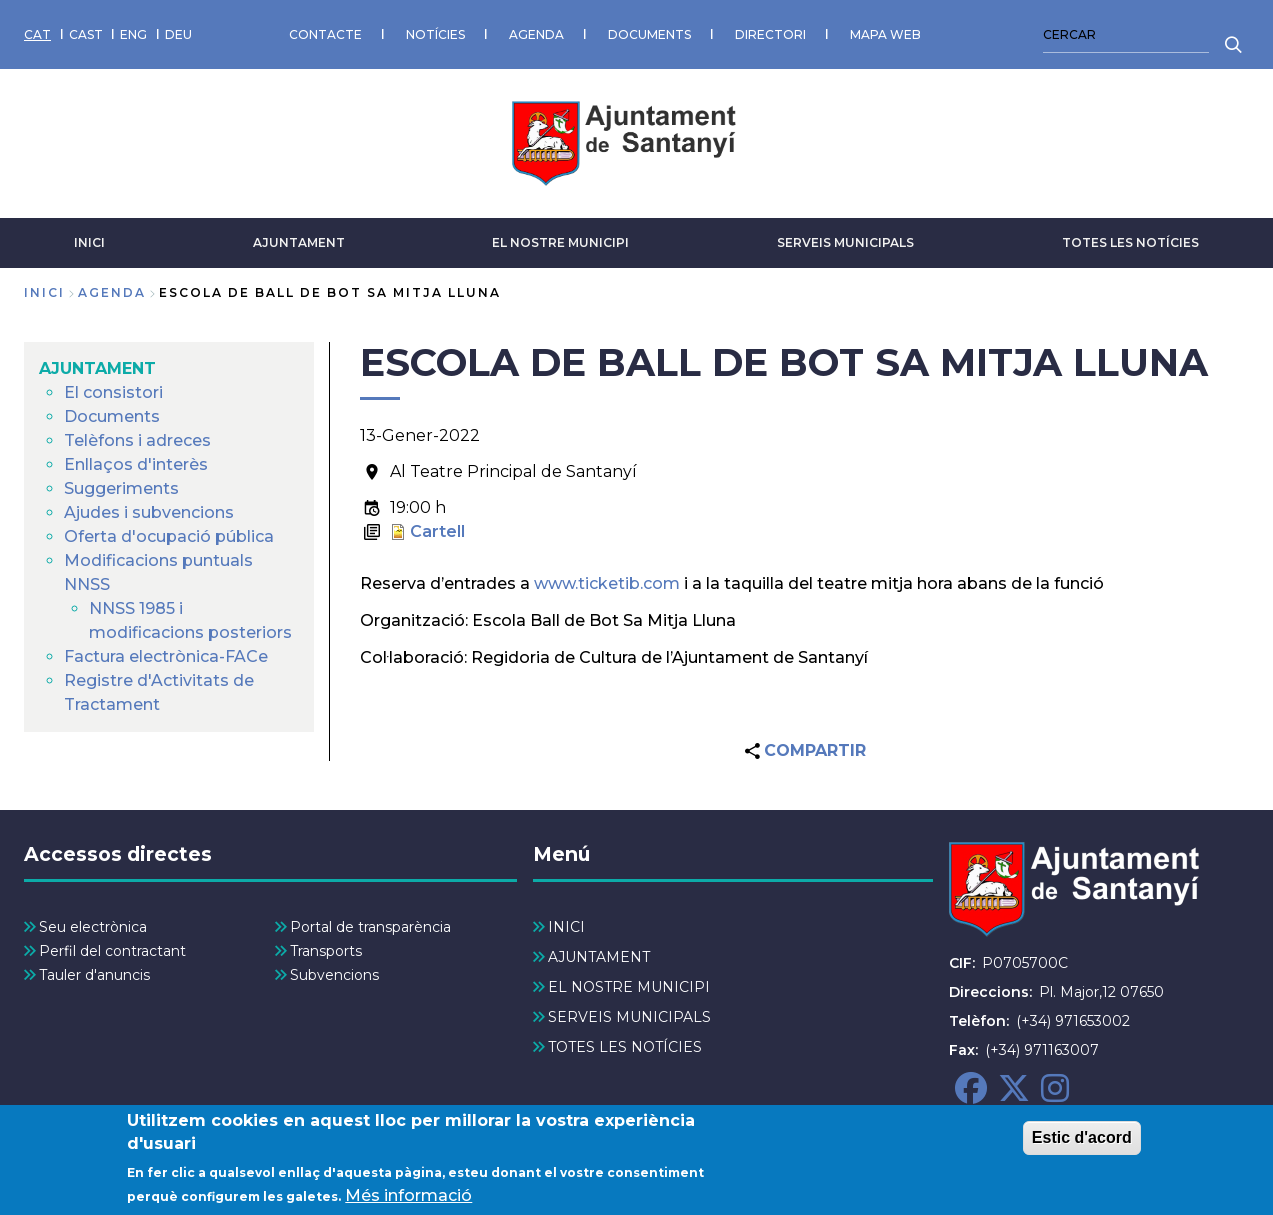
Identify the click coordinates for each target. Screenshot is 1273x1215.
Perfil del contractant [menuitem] (112, 951)
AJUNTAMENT (299, 242)
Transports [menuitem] (326, 951)
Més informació (408, 1201)
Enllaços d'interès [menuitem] (136, 464)
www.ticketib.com (607, 583)
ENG (133, 34)
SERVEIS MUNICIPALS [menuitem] (629, 1017)
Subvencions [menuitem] (334, 975)
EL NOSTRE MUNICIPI (560, 242)
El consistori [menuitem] (113, 392)
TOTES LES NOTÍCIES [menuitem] (625, 1047)
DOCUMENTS (649, 34)
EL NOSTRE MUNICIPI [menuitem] (629, 987)
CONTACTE (325, 34)
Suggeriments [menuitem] (121, 488)
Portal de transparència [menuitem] (370, 927)
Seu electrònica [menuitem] (93, 927)
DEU (178, 34)
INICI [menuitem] (566, 927)
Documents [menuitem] (112, 416)
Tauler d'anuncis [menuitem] (94, 975)
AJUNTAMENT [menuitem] (97, 368)
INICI (89, 242)
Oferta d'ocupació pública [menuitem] (169, 536)
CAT (37, 34)
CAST (86, 34)
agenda (112, 292)
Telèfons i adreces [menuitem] (137, 440)
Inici (44, 292)
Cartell (437, 531)
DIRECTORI (770, 34)
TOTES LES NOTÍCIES (1130, 242)
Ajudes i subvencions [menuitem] (149, 512)
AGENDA (536, 34)
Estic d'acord (1082, 1144)
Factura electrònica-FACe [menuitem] (166, 656)
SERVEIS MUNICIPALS (845, 242)
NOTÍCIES (435, 34)
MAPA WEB (885, 34)
